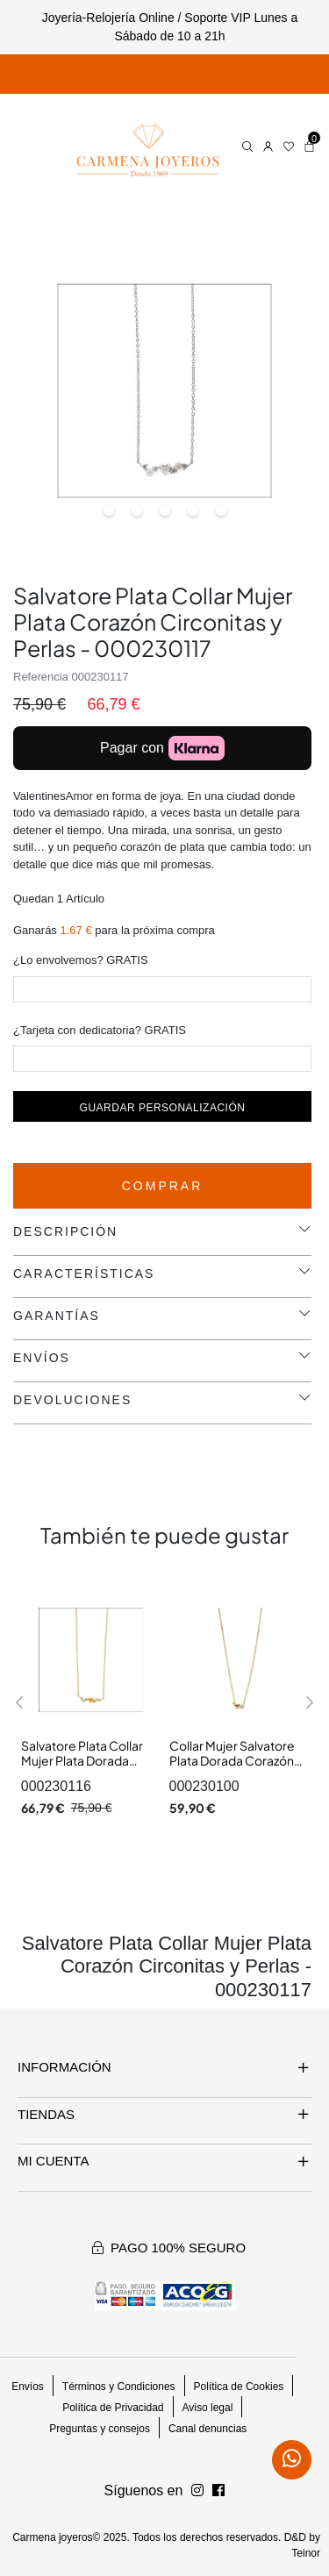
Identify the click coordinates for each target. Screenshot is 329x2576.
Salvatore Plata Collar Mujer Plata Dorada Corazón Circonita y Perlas (82, 1769)
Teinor (305, 2553)
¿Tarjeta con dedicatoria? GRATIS (99, 1030)
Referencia (40, 676)
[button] (20, 1702)
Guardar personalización (163, 1108)
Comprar (163, 1186)
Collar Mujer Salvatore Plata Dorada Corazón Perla (232, 1761)
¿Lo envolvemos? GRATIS (80, 960)
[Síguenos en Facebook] (197, 2490)
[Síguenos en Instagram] (218, 2490)
